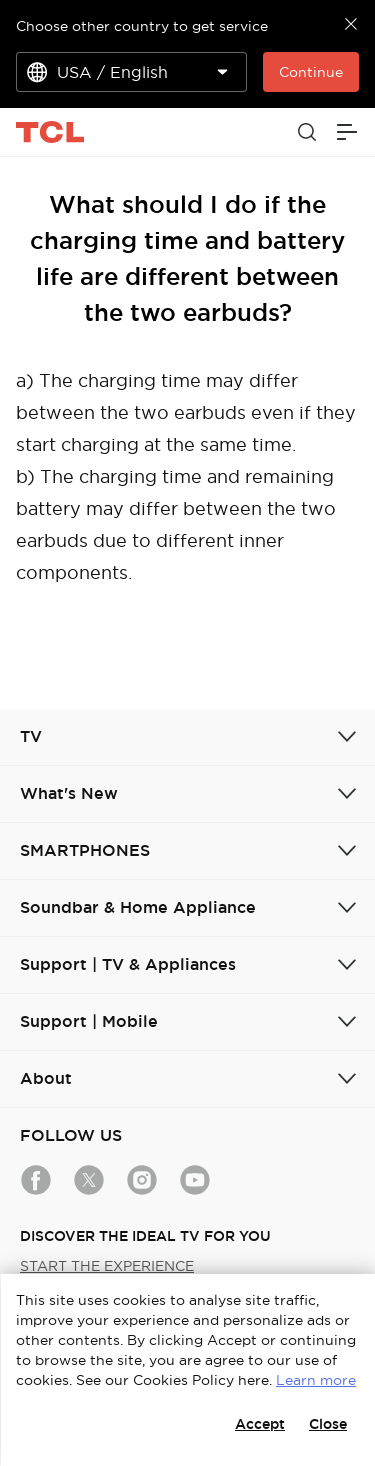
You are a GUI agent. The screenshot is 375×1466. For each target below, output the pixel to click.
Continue (311, 72)
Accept (260, 1424)
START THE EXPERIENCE (107, 1266)
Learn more (316, 1380)
